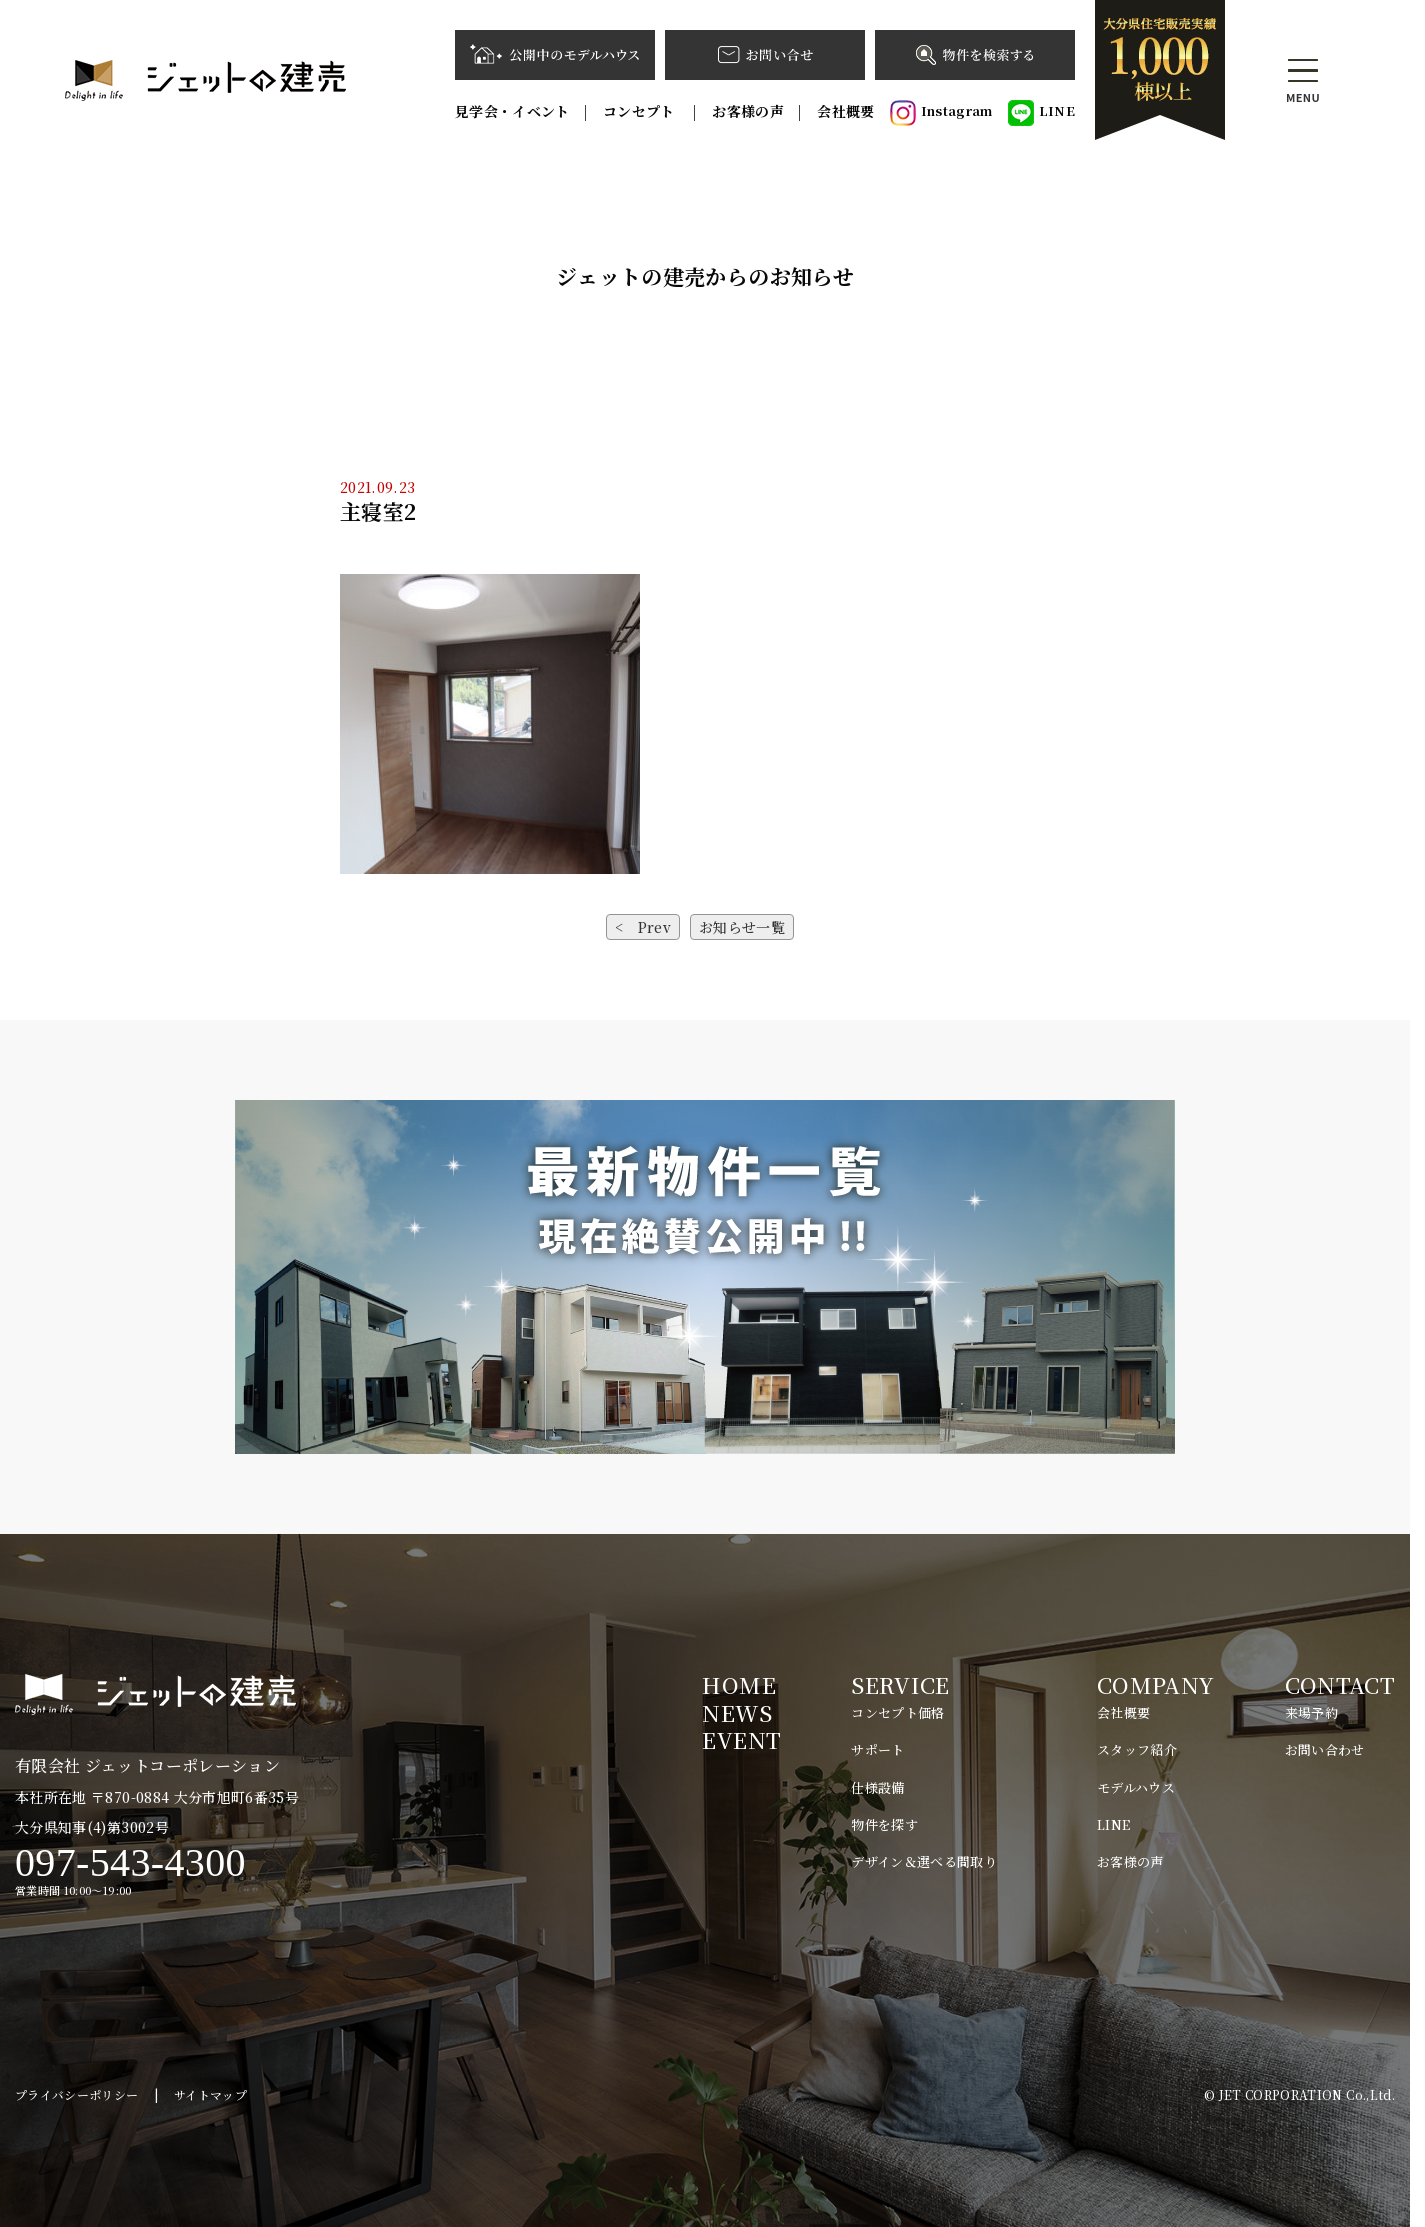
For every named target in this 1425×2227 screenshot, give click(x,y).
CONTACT (1340, 1684)
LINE (1041, 113)
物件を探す (884, 1824)
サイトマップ (210, 2094)
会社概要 (845, 111)
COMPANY (1155, 1684)
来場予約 (1311, 1712)
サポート (877, 1749)
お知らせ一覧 (742, 927)
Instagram (941, 113)
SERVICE (900, 1684)
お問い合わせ (1325, 1749)
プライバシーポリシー (77, 2094)
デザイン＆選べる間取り (924, 1861)
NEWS (736, 1712)
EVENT (741, 1739)
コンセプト (641, 111)
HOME (738, 1684)
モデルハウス (1136, 1787)
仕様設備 (877, 1787)
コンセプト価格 (897, 1712)
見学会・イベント (512, 111)
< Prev (643, 927)
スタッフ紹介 (1137, 1749)
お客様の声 (748, 111)
